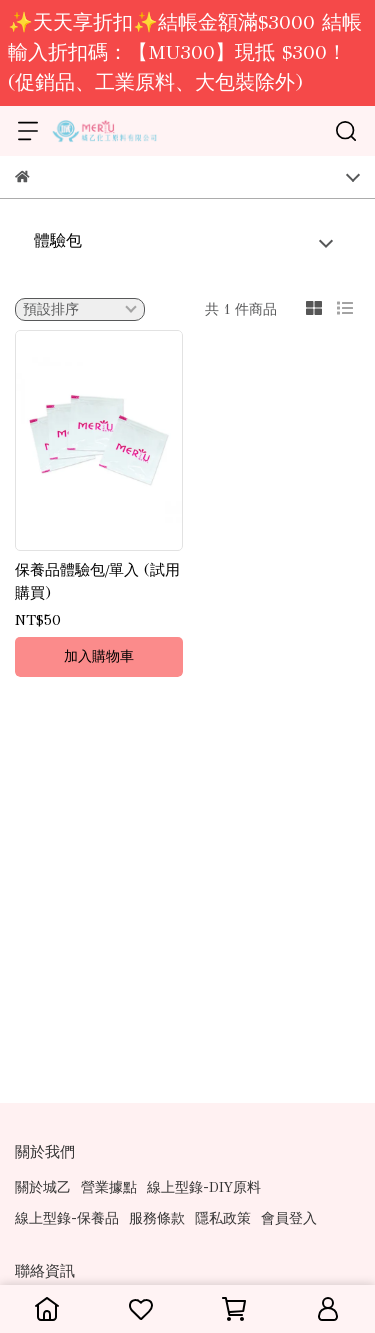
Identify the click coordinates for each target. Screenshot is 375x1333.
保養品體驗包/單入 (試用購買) (97, 581)
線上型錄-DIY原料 (204, 1187)
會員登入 (289, 1218)
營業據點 (109, 1187)
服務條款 (157, 1218)
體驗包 (58, 240)
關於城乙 (43, 1187)
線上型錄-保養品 (67, 1218)
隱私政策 (223, 1218)
